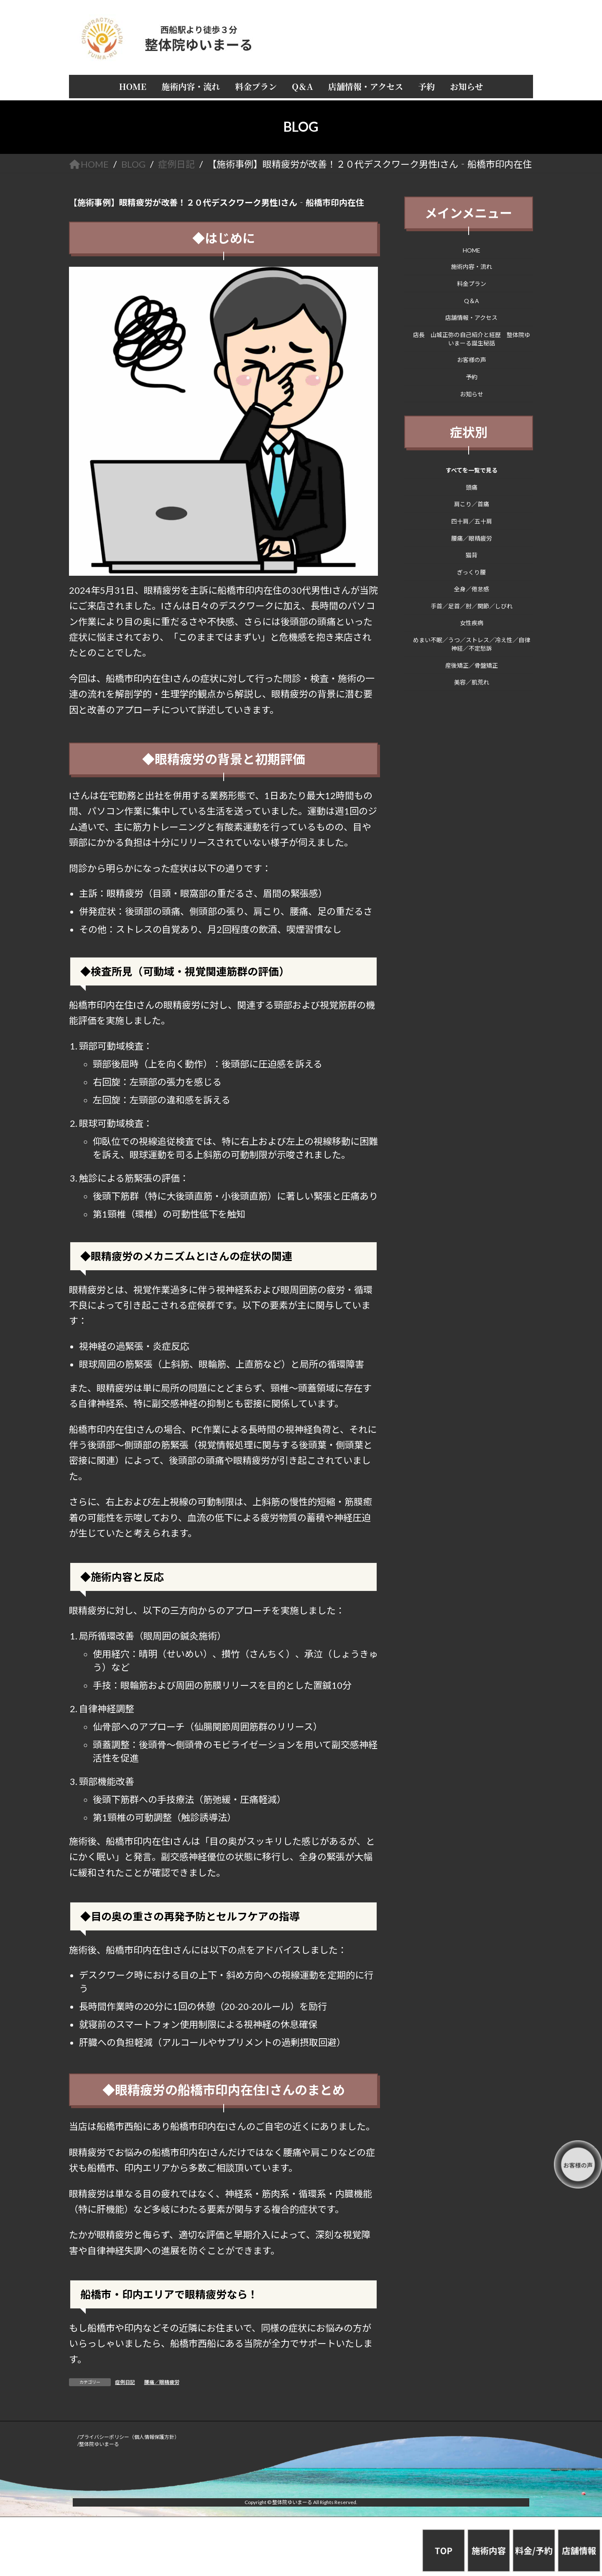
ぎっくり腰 (471, 571)
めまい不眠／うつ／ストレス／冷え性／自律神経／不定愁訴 (471, 644)
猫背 (471, 555)
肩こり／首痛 (471, 504)
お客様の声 (471, 359)
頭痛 (471, 486)
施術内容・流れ (471, 266)
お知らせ (471, 393)
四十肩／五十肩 (471, 521)
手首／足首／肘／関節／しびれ (472, 605)
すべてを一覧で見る (471, 470)
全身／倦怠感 (471, 588)
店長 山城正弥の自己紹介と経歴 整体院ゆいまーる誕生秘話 (471, 338)
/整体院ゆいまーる (98, 2444)
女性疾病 (471, 622)
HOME (471, 249)
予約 (471, 376)
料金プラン (471, 283)
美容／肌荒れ (471, 682)
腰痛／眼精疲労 (161, 2382)
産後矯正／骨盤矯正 (471, 665)
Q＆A (471, 300)
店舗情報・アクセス (472, 317)
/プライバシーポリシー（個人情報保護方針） (128, 2437)
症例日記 (125, 2382)
